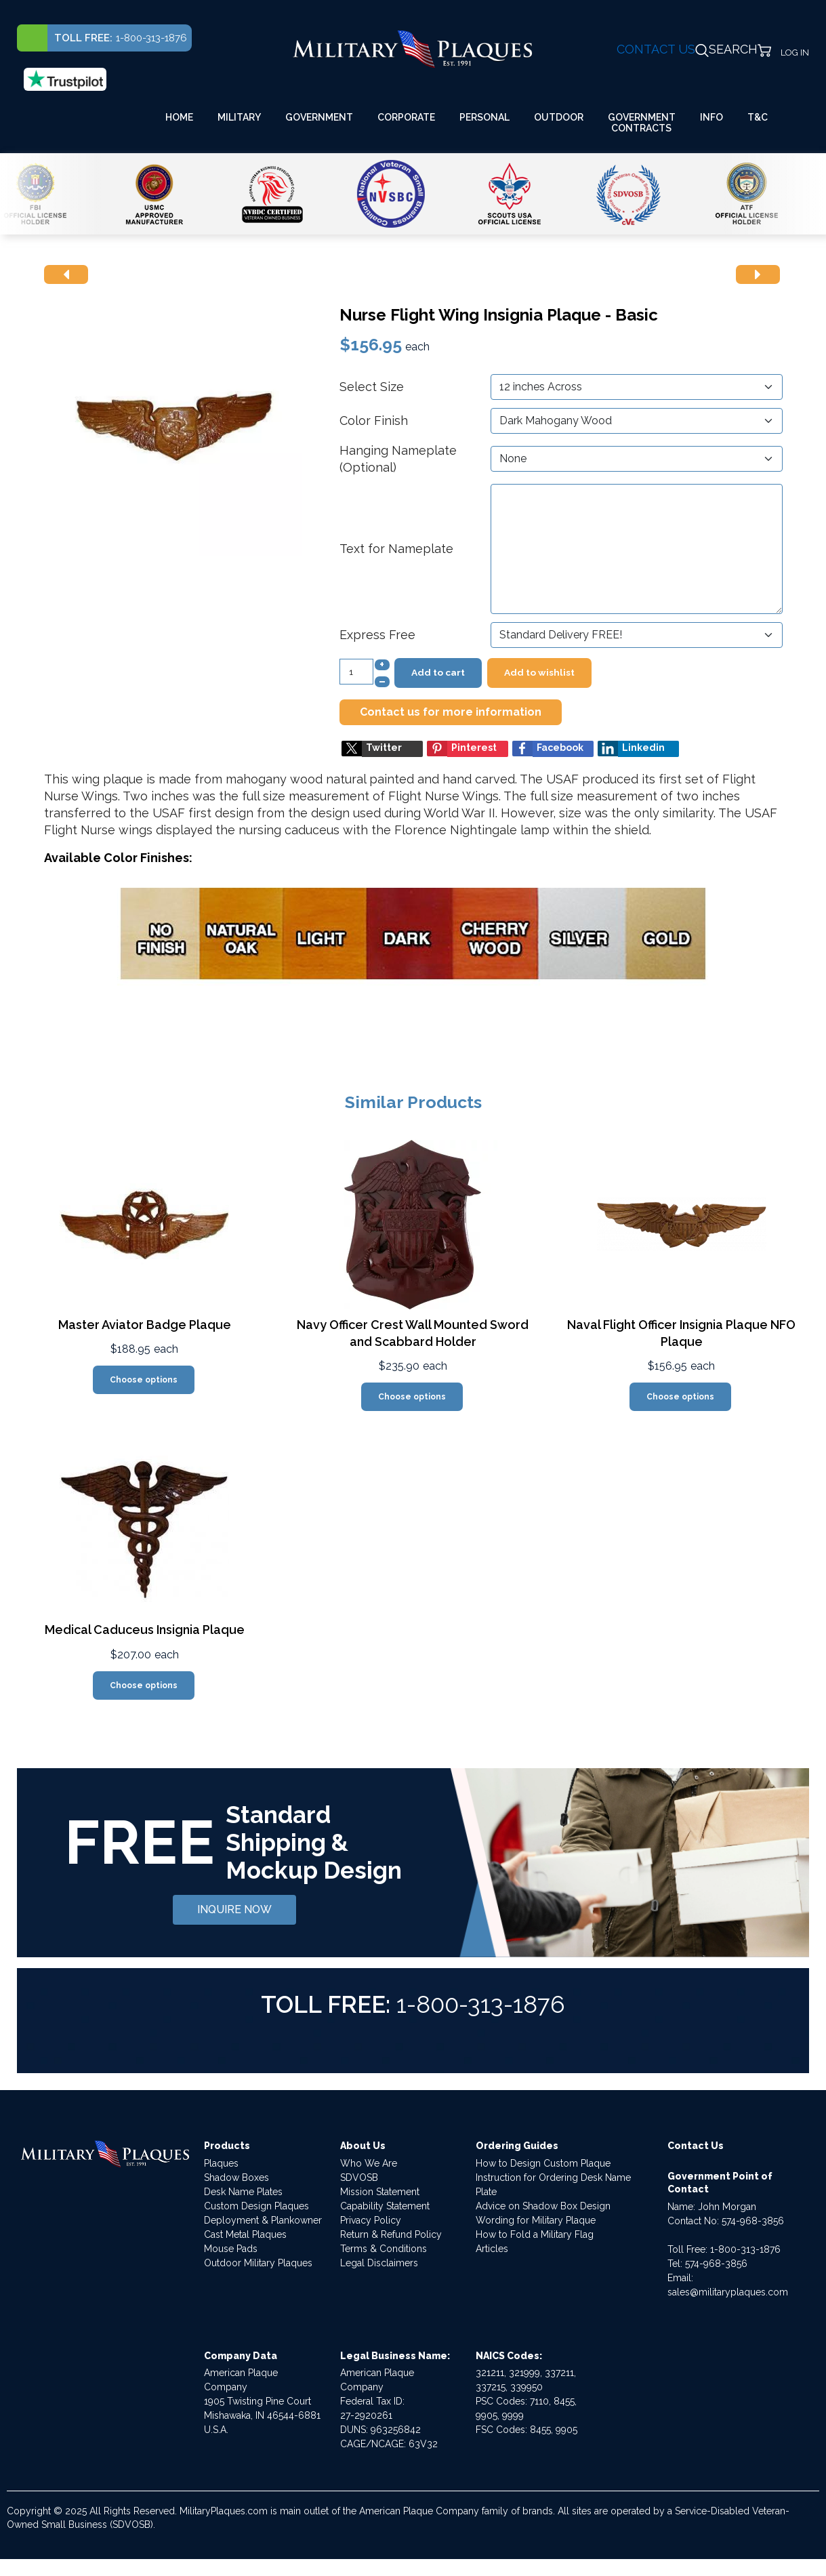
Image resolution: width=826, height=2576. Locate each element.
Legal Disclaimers (379, 2262)
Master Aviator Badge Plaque (144, 1324)
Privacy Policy (370, 2220)
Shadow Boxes (236, 2177)
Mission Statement (379, 2191)
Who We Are (368, 2163)
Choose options (144, 1380)
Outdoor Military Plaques (258, 2262)
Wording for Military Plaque (536, 2220)
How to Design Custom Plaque (543, 2163)
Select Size (371, 387)
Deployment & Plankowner (263, 2220)
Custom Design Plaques (256, 2206)
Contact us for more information (450, 712)
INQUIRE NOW (234, 1909)
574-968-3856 (753, 2220)
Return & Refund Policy (391, 2234)
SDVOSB (359, 2177)
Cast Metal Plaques (245, 2234)
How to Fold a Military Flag (535, 2234)
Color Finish (373, 420)
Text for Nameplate (396, 548)
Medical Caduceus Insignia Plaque (145, 1629)
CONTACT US (656, 49)
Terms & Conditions (383, 2248)
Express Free (377, 635)
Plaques (221, 2163)
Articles (492, 2248)
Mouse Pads (230, 2248)
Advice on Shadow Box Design (543, 2206)
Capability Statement (385, 2206)
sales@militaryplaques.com (727, 2292)
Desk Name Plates (243, 2191)
